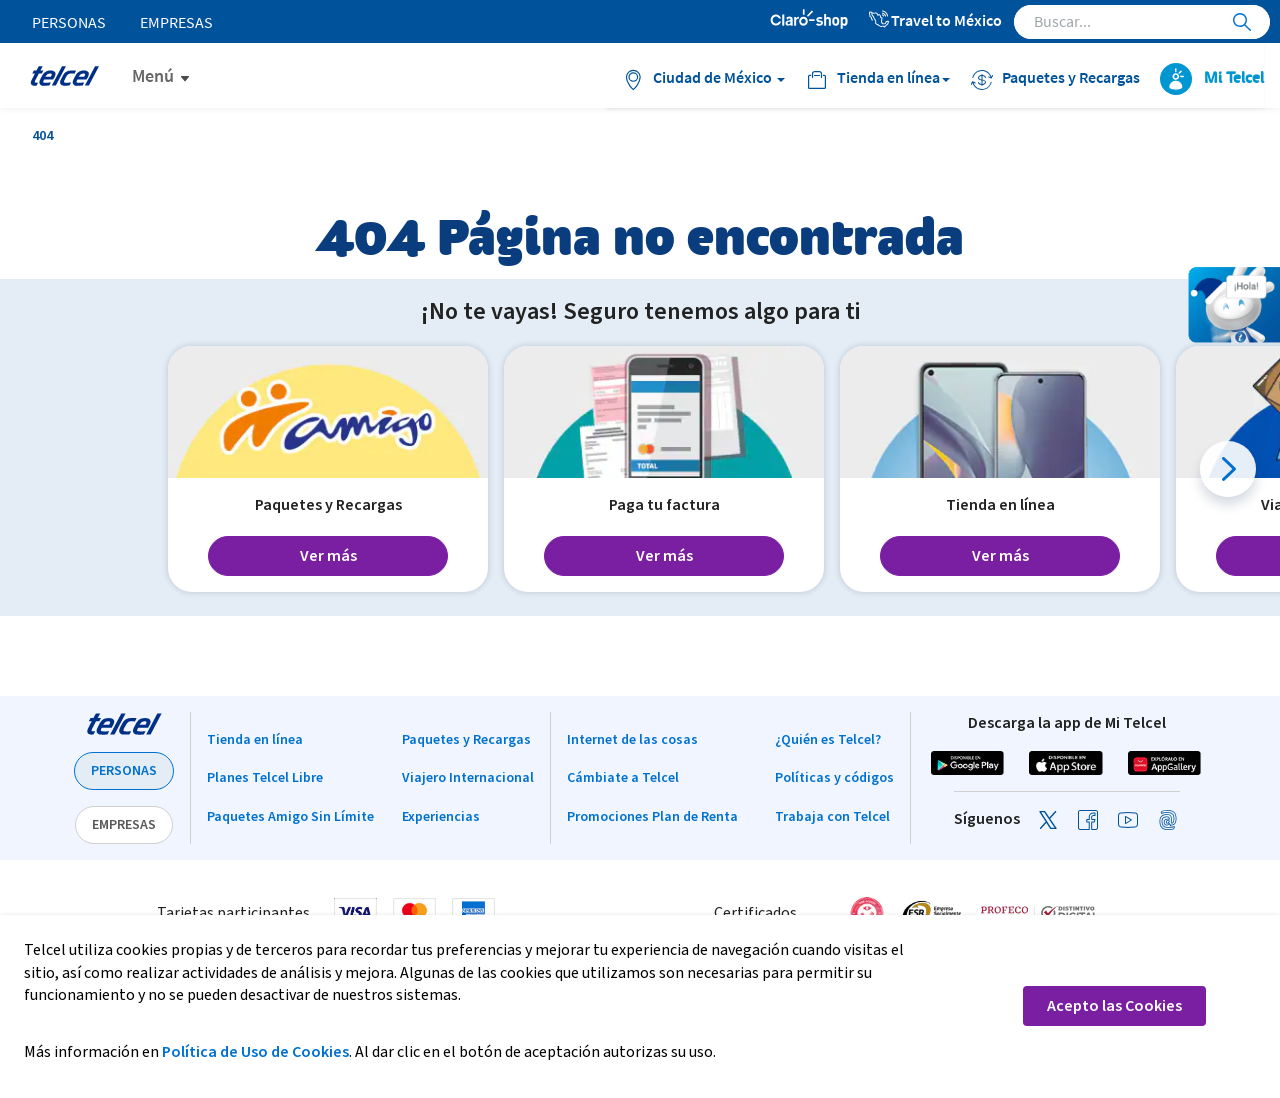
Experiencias (441, 817)
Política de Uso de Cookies (255, 1052)
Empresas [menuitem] (176, 22)
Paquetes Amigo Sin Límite (290, 817)
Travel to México (934, 20)
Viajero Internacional (468, 778)
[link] (1154, 913)
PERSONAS (124, 771)
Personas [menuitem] (69, 22)
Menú (153, 75)
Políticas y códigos (834, 778)
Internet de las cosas (632, 740)
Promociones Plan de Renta (652, 817)
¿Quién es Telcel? (828, 740)
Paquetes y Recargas (466, 740)
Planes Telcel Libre (265, 778)
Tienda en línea (255, 740)
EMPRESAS (124, 825)
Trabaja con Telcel (832, 817)
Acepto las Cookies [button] (1114, 1006)
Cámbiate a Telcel (623, 778)
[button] (1228, 469)
